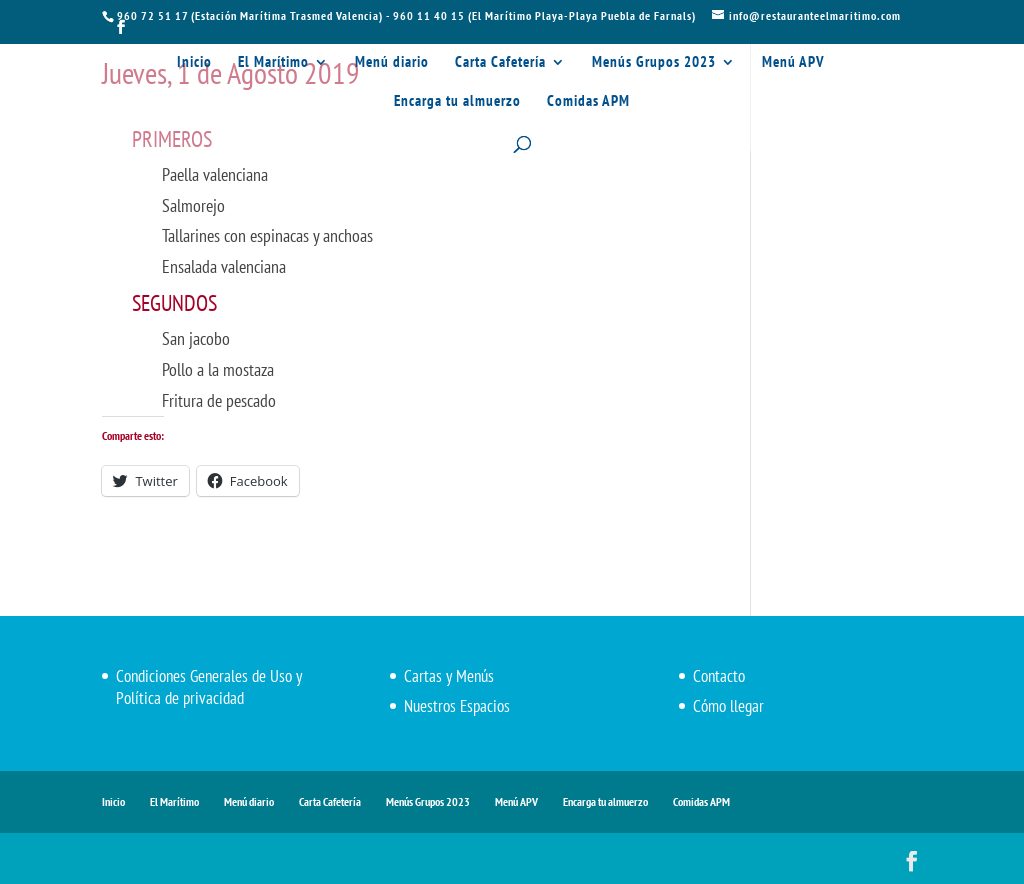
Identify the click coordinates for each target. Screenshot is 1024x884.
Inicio (194, 63)
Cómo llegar (728, 706)
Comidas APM (588, 102)
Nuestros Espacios (457, 706)
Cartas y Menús (449, 676)
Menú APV (793, 63)
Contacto (719, 676)
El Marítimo (273, 63)
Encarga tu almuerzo (457, 102)
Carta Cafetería (500, 63)
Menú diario (392, 63)
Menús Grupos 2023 (654, 63)
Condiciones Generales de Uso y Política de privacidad (209, 687)
